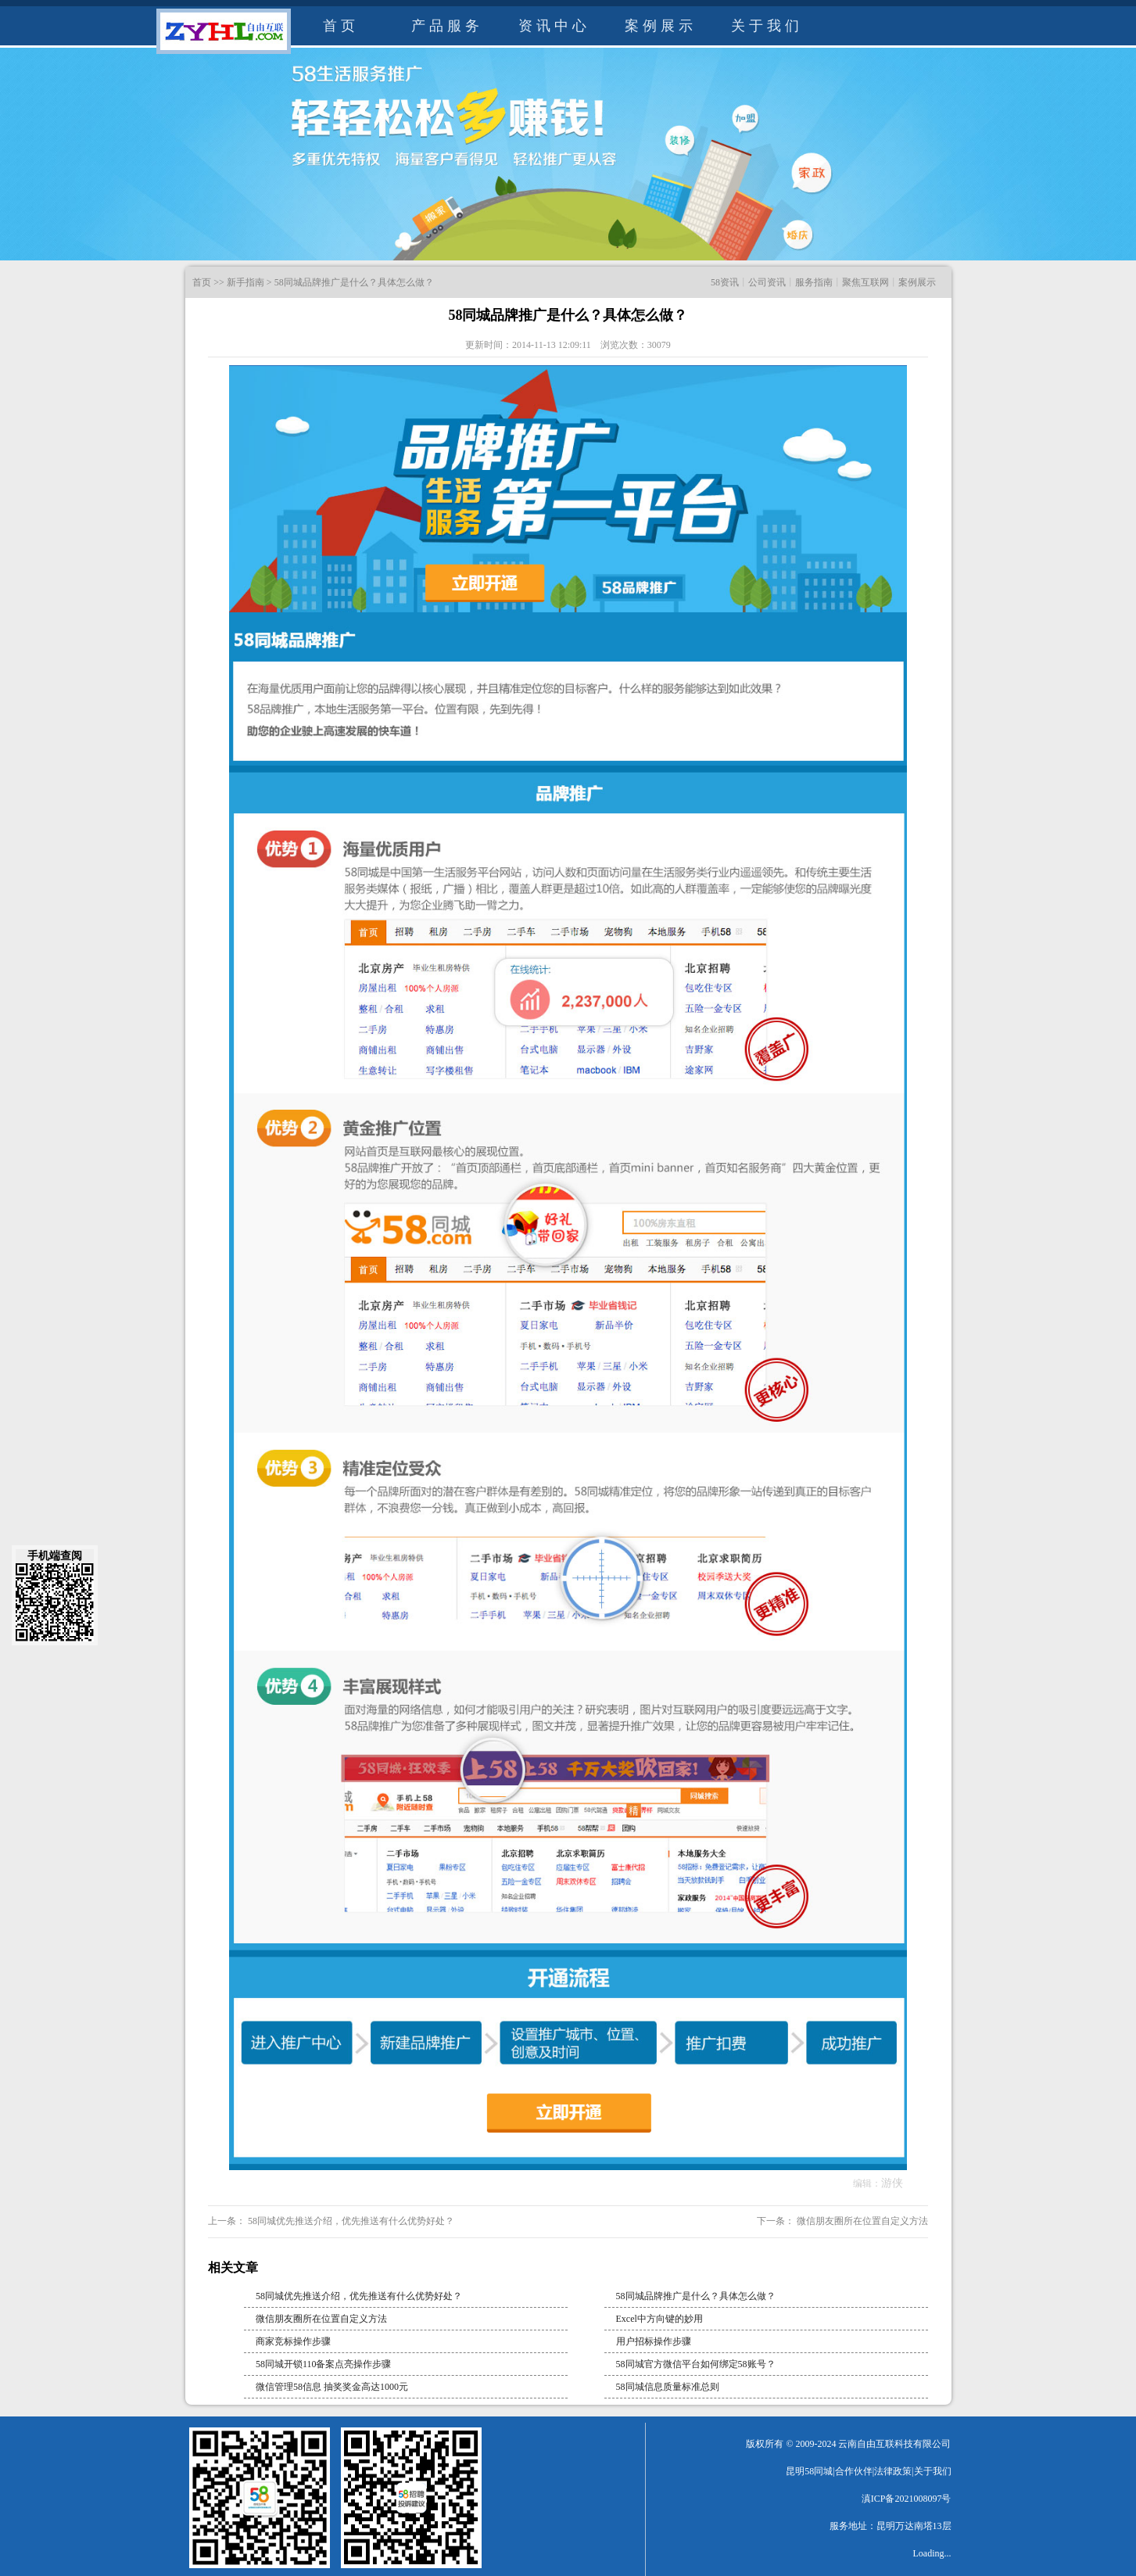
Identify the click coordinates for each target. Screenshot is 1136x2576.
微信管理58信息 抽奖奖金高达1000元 (332, 2386)
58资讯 (725, 282)
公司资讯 (767, 282)
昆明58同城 (809, 2471)
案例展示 (661, 26)
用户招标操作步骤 (653, 2341)
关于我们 (767, 26)
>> (219, 282)
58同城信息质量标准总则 (667, 2386)
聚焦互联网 (865, 282)
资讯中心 (554, 26)
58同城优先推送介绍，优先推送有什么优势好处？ (349, 2220)
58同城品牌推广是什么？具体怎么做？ (354, 282)
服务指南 (814, 282)
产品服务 (447, 26)
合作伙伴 (854, 2471)
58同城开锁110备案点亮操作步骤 (324, 2364)
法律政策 (893, 2471)
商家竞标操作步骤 (293, 2341)
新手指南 (245, 282)
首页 (341, 26)
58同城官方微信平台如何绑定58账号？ (696, 2364)
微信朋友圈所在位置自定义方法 (861, 2220)
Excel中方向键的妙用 (659, 2318)
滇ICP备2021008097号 (906, 2498)
